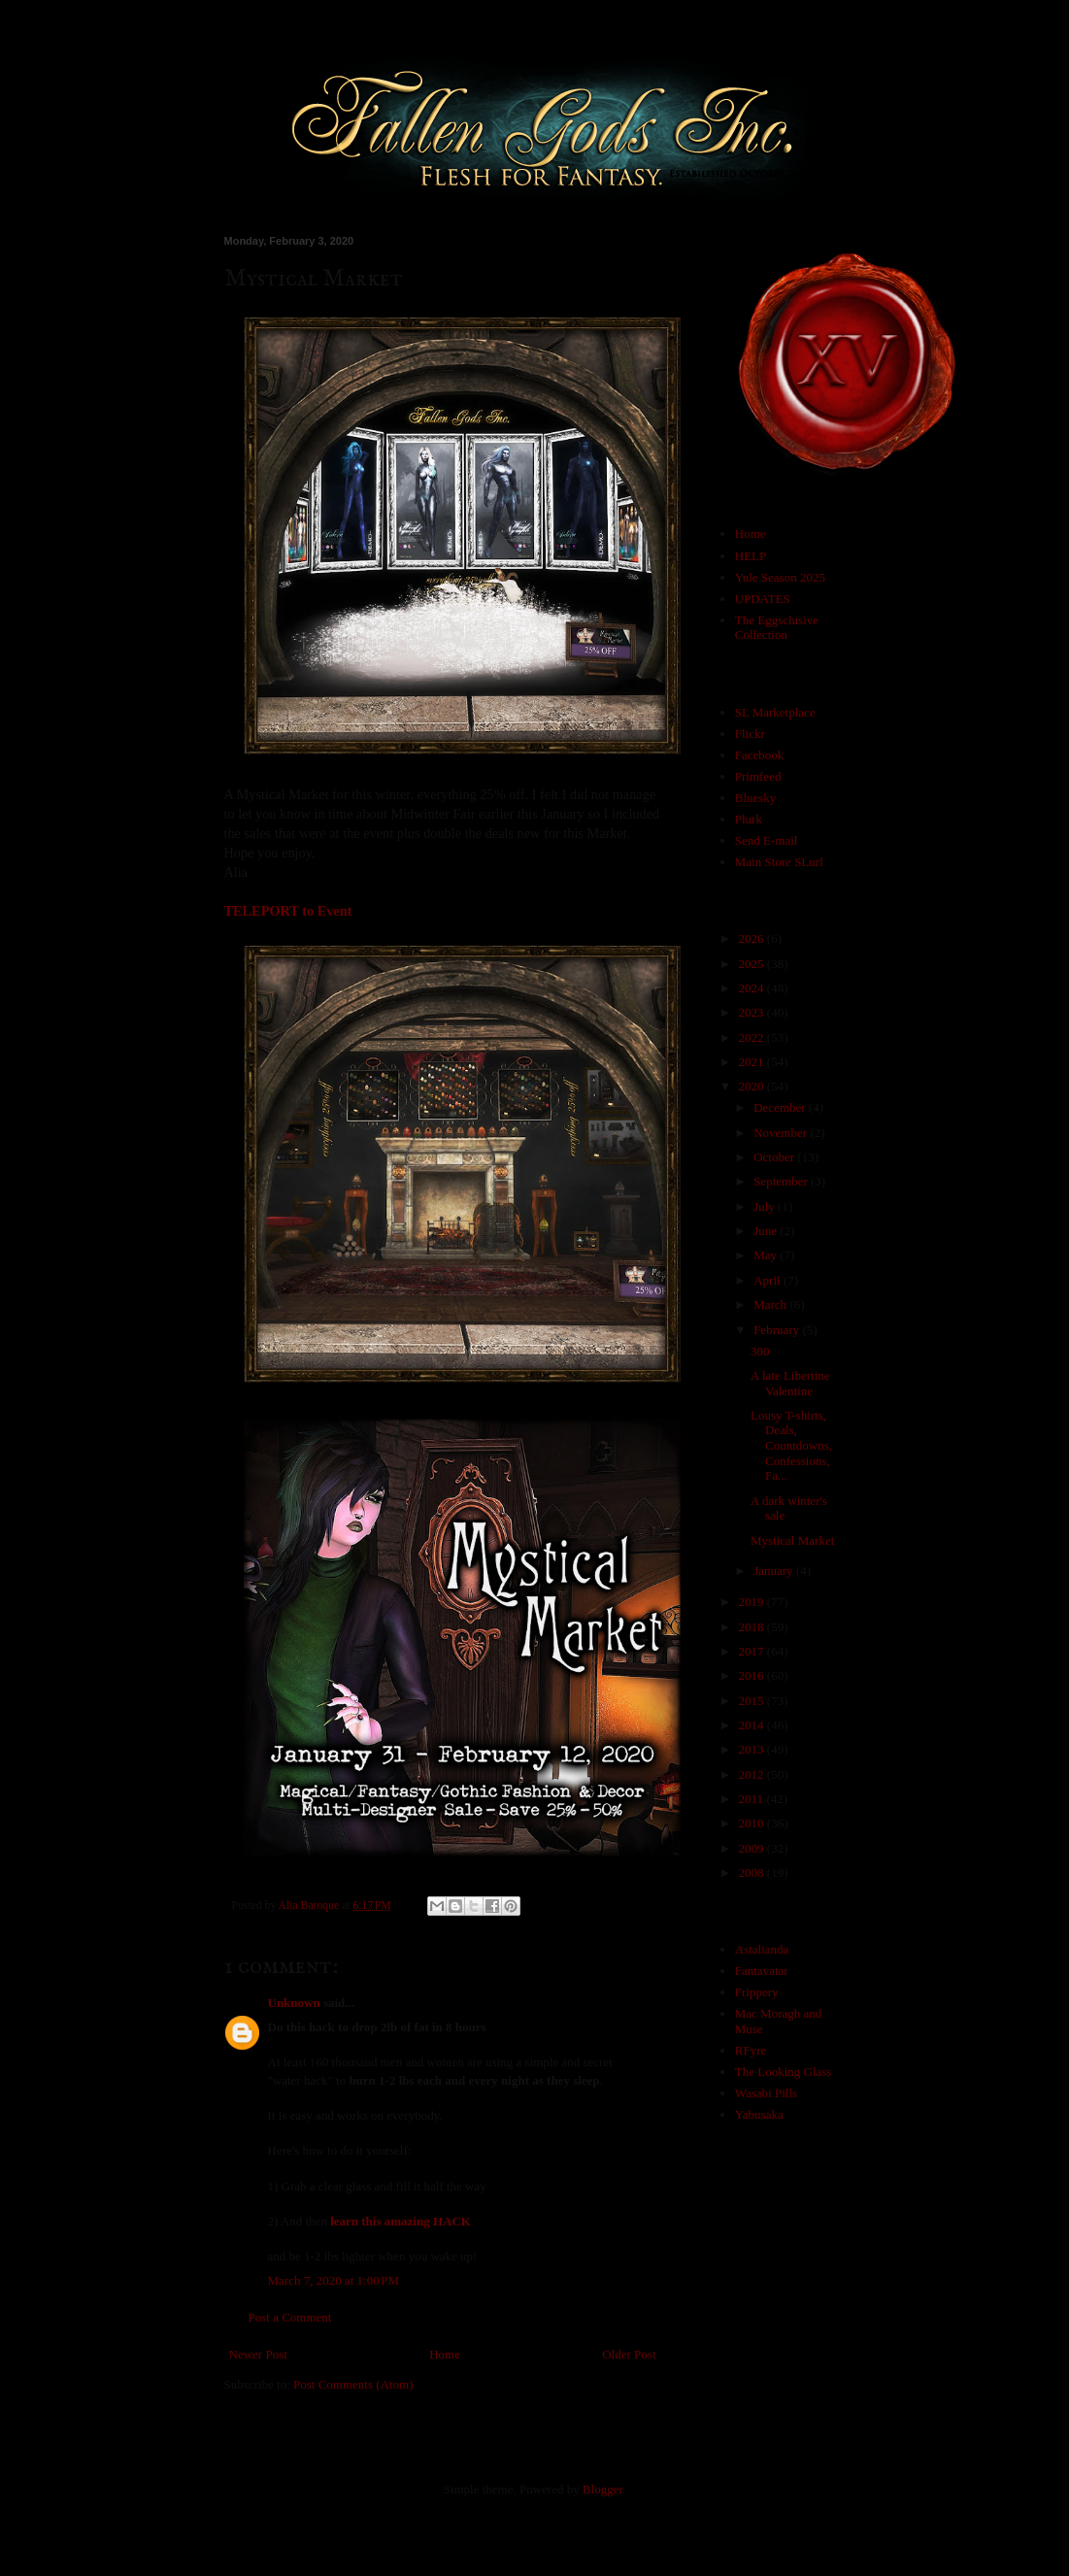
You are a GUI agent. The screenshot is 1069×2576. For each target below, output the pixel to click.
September (782, 1181)
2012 (753, 1774)
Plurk (748, 819)
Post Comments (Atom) (353, 2384)
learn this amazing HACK (400, 2221)
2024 (753, 988)
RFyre (751, 2050)
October (775, 1157)
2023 (753, 1012)
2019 (753, 1601)
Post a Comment (290, 2317)
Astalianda (762, 1949)
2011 (753, 1798)
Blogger (602, 2489)
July (765, 1206)
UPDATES (762, 598)
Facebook (760, 755)
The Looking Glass (783, 2071)
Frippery (757, 1992)
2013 (753, 1749)
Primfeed (758, 776)
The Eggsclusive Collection (776, 628)
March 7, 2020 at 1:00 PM (334, 2280)
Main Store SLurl (779, 861)
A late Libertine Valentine (790, 1383)
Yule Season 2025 (780, 577)
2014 (753, 1725)
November (781, 1132)
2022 (753, 1037)
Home (444, 2354)
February (777, 1329)
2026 (753, 938)
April (768, 1280)
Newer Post (258, 2354)
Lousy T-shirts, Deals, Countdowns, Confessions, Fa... (791, 1445)
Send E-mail (766, 840)
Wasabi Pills (766, 2093)
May (766, 1255)
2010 (753, 1823)
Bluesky (756, 797)
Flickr (750, 733)
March (771, 1304)
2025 (753, 963)
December (781, 1107)
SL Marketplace (775, 712)
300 (760, 1351)
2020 (753, 1086)
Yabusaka (759, 2114)
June (766, 1230)
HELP (751, 556)
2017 (753, 1651)
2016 (753, 1675)
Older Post (628, 2354)
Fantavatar (761, 1970)
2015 (753, 1700)
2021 (753, 1061)
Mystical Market (792, 1540)
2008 (753, 1872)
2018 (753, 1627)
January (774, 1570)
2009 (753, 1848)
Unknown (294, 2002)
